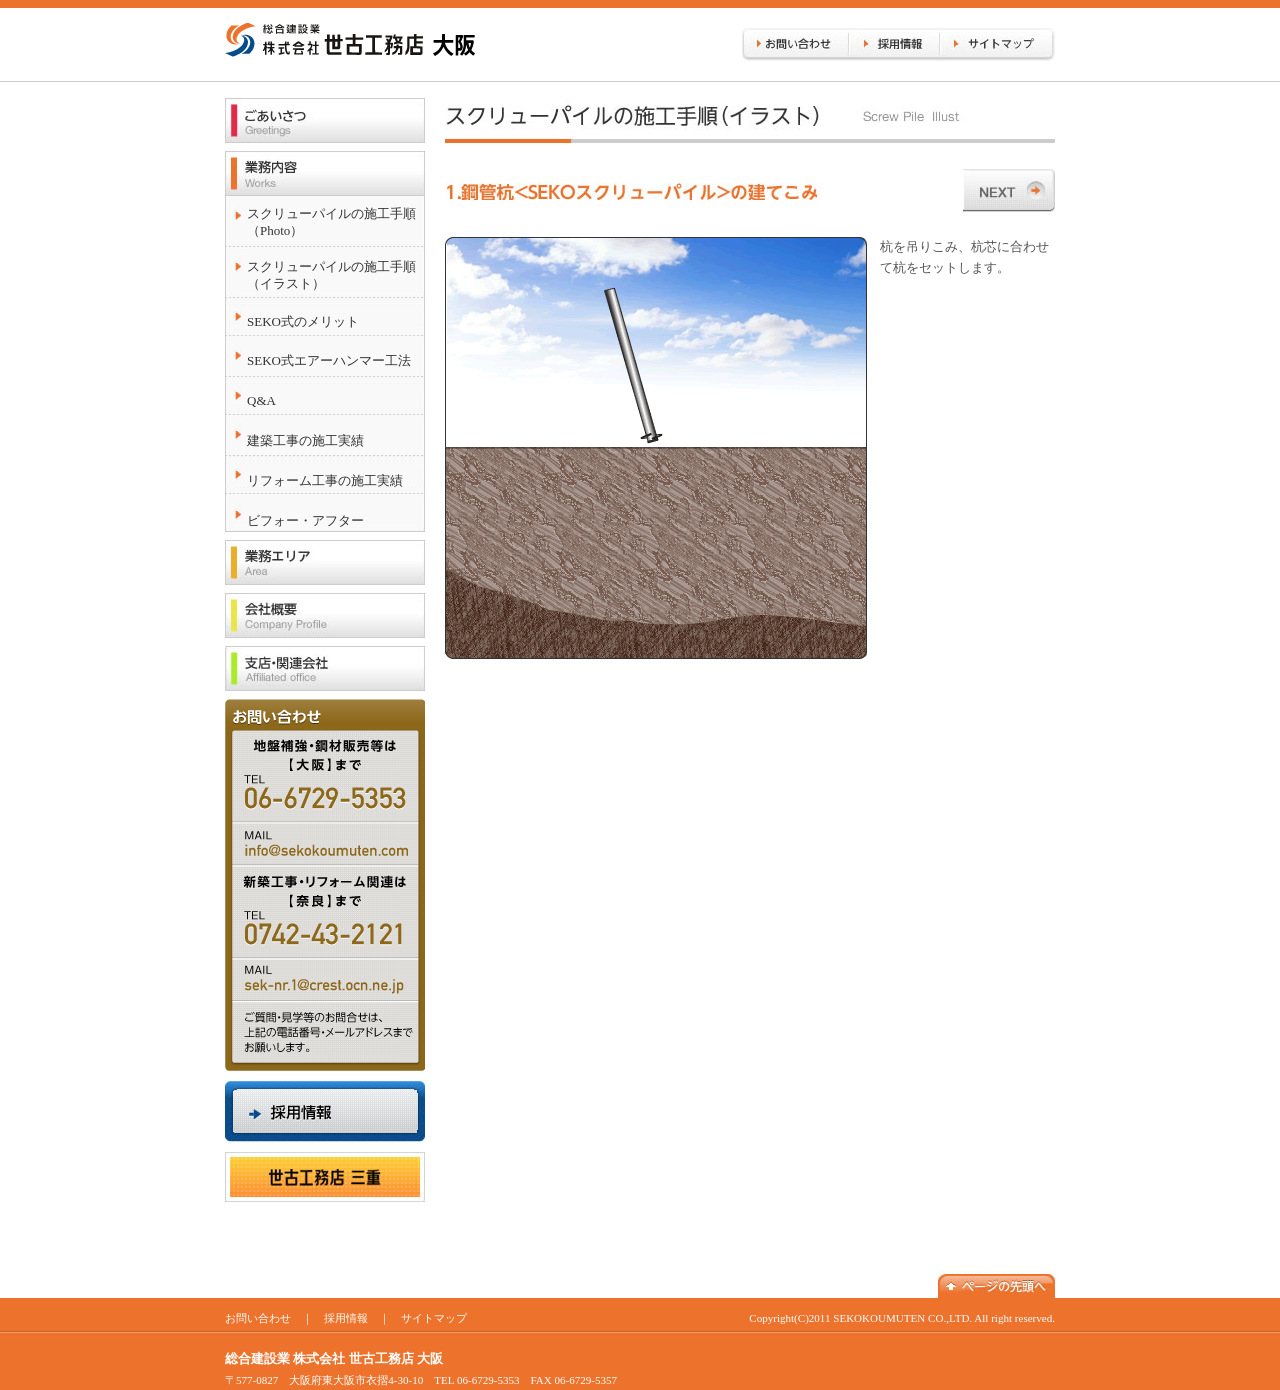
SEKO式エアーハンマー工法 (329, 360)
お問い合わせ (258, 1318)
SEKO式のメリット (303, 321)
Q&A (261, 400)
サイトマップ (434, 1318)
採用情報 (346, 1318)
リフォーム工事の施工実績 (325, 480)
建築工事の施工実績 (305, 440)
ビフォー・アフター (305, 520)
